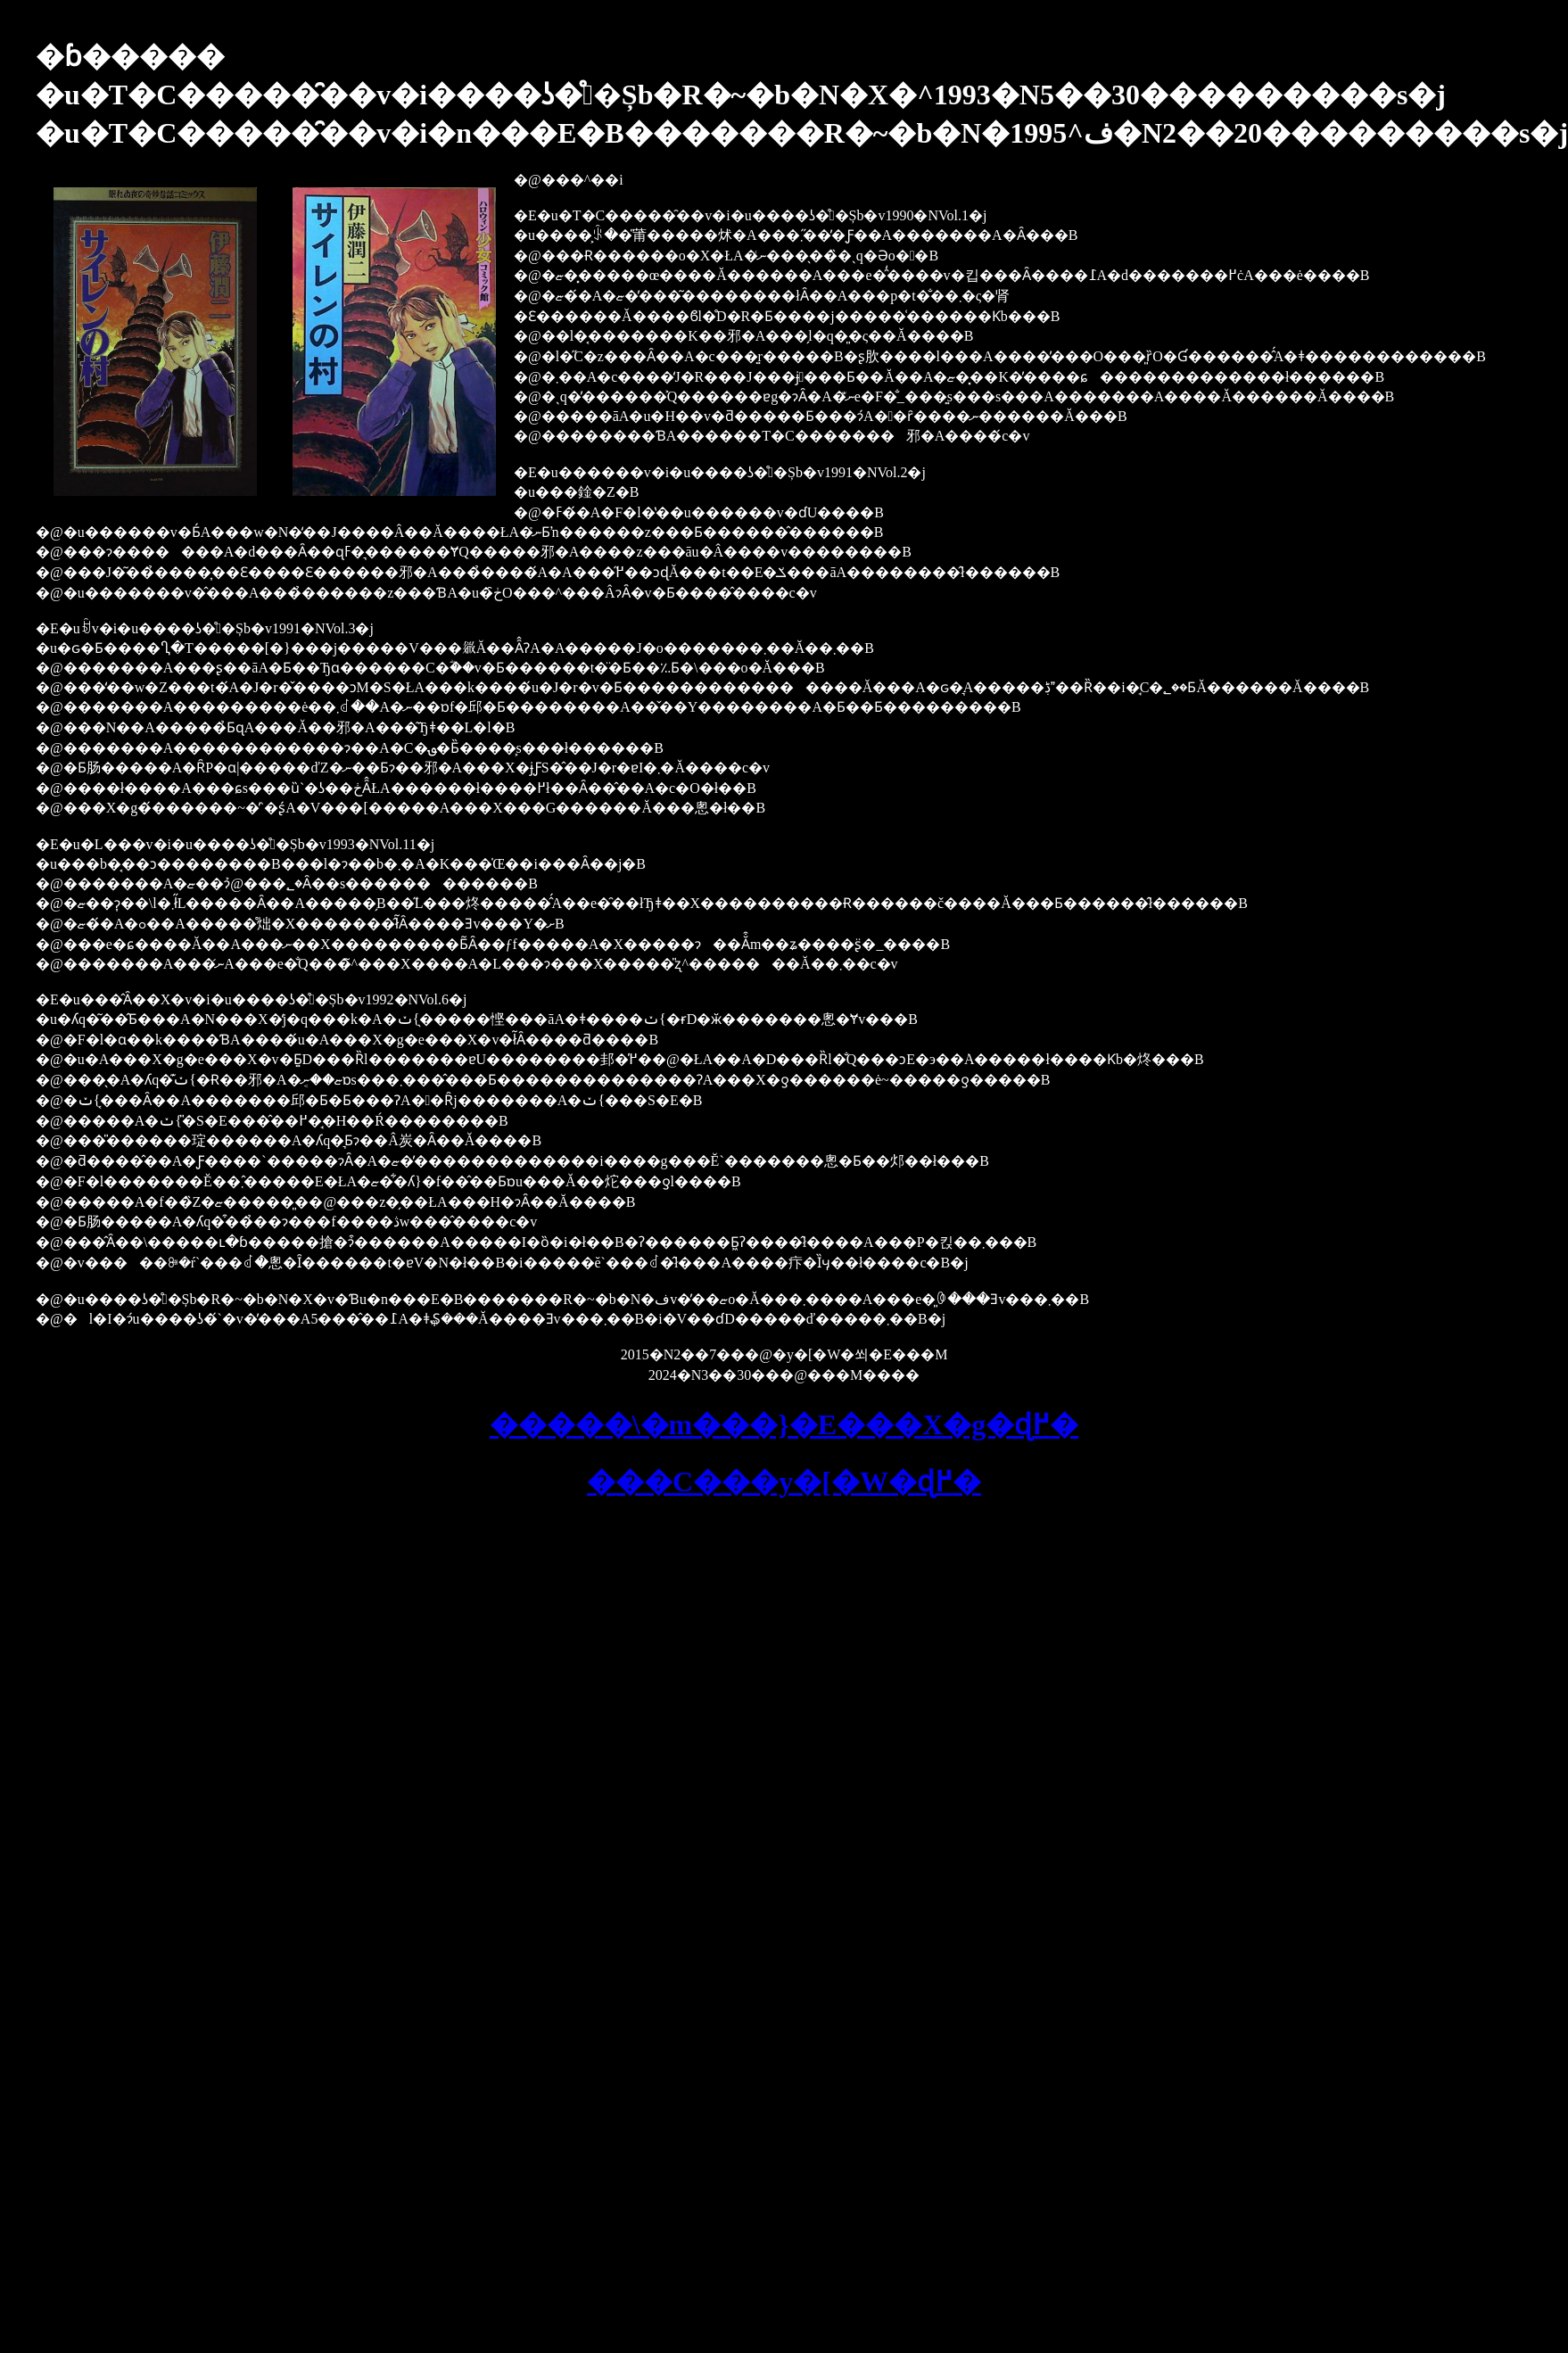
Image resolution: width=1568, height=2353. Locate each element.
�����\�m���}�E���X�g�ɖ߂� (784, 1424)
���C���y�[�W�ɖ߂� (784, 1481)
